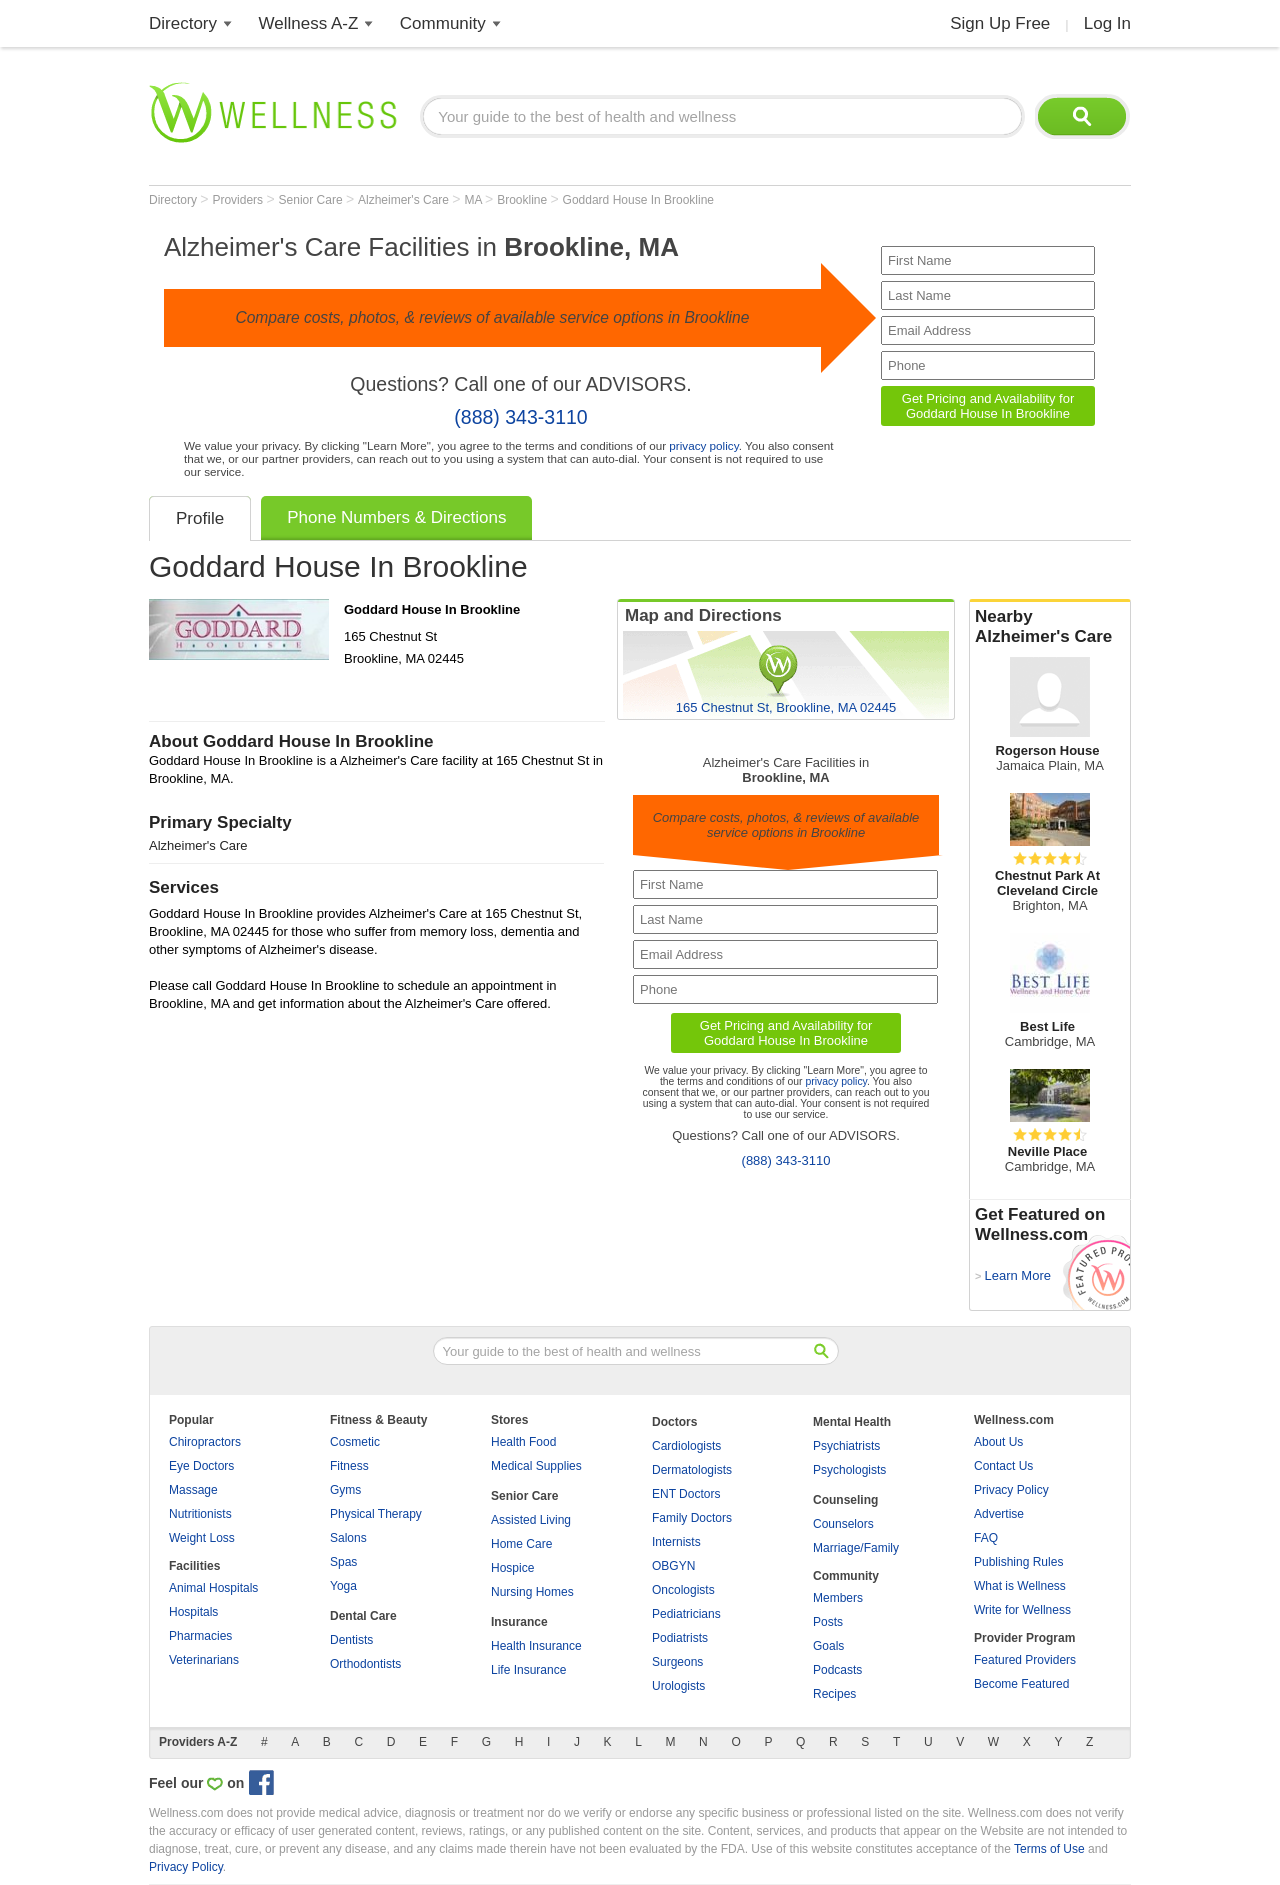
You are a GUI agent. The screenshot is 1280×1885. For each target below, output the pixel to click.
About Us (998, 1442)
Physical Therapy (376, 1514)
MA (474, 200)
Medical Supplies (536, 1466)
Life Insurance (528, 1670)
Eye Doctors (201, 1466)
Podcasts (837, 1670)
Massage (193, 1490)
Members (838, 1598)
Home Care (521, 1544)
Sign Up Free (1000, 23)
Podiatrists (680, 1638)
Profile (200, 518)
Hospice (512, 1568)
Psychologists (849, 1470)
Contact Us (1003, 1466)
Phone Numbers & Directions (396, 517)
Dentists (351, 1640)
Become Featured (1021, 1684)
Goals (828, 1646)
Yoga (343, 1586)
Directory (183, 23)
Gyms (345, 1490)
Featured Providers (1025, 1660)
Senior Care (312, 200)
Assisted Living (531, 1520)
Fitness (349, 1466)
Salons (348, 1538)
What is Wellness (1020, 1586)
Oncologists (683, 1590)
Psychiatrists (846, 1446)
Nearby (1050, 627)
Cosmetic (355, 1442)
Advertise (999, 1514)
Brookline (523, 200)
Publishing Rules (1018, 1562)
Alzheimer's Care (405, 200)
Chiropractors (205, 1442)
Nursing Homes (532, 1592)
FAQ (986, 1538)
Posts (828, 1622)
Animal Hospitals (213, 1588)
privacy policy (703, 445)
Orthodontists (365, 1664)
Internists (676, 1542)
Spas (343, 1562)
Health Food (523, 1442)
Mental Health (852, 1422)
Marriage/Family (856, 1548)
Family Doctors (692, 1518)
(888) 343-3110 (520, 417)
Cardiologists (686, 1446)
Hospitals (193, 1612)
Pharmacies (200, 1636)
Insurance (519, 1622)
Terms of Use (1049, 1849)
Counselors (843, 1524)
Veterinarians (204, 1660)
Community (443, 23)
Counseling (845, 1500)
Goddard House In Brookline (638, 200)
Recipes (834, 1694)
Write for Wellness (1022, 1610)
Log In (1107, 23)
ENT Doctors (686, 1494)
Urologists (678, 1686)
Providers (239, 200)
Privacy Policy (1011, 1490)
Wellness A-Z (309, 23)
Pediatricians (686, 1614)
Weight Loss (202, 1538)
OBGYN (673, 1566)
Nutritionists (200, 1514)
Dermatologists (692, 1470)
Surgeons (677, 1662)
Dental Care (363, 1616)
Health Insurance (536, 1646)
